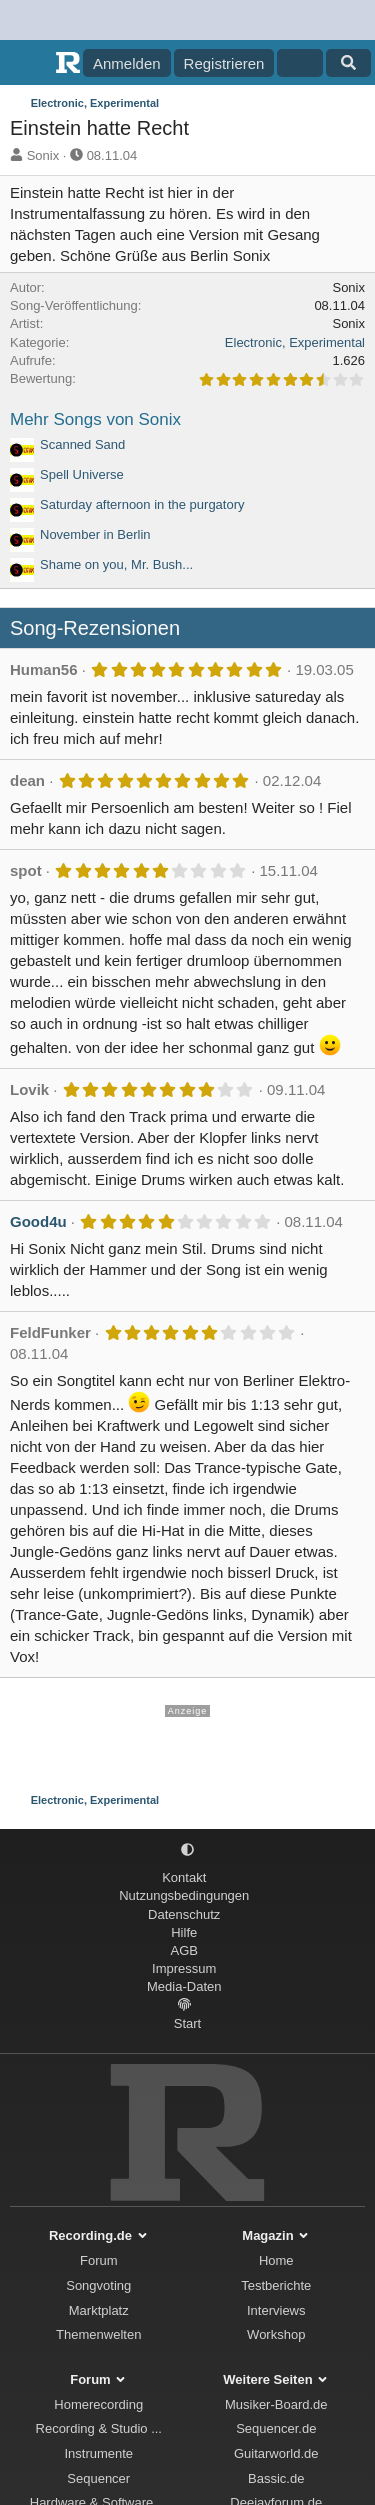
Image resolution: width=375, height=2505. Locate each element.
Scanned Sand (82, 444)
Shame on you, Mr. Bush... (116, 564)
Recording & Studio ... (99, 2428)
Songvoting (98, 2285)
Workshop (276, 2334)
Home (276, 2260)
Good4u (38, 1221)
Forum (99, 2260)
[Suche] (348, 63)
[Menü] (27, 63)
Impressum (184, 1968)
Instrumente (98, 2453)
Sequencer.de (276, 2428)
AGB (184, 1950)
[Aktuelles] (299, 63)
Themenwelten (98, 2334)
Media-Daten (184, 1986)
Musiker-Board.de (276, 2404)
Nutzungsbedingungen (184, 1895)
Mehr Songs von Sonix (95, 419)
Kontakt (184, 1877)
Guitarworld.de (276, 2453)
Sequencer (98, 2478)
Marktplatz (99, 2310)
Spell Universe (82, 474)
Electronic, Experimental (295, 342)
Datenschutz (184, 1914)
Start (187, 2023)
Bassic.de (276, 2478)
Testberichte (276, 2285)
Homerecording (98, 2404)
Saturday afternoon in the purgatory (142, 504)
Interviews (276, 2310)
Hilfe (184, 1932)
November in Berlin (95, 534)
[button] (187, 1849)
